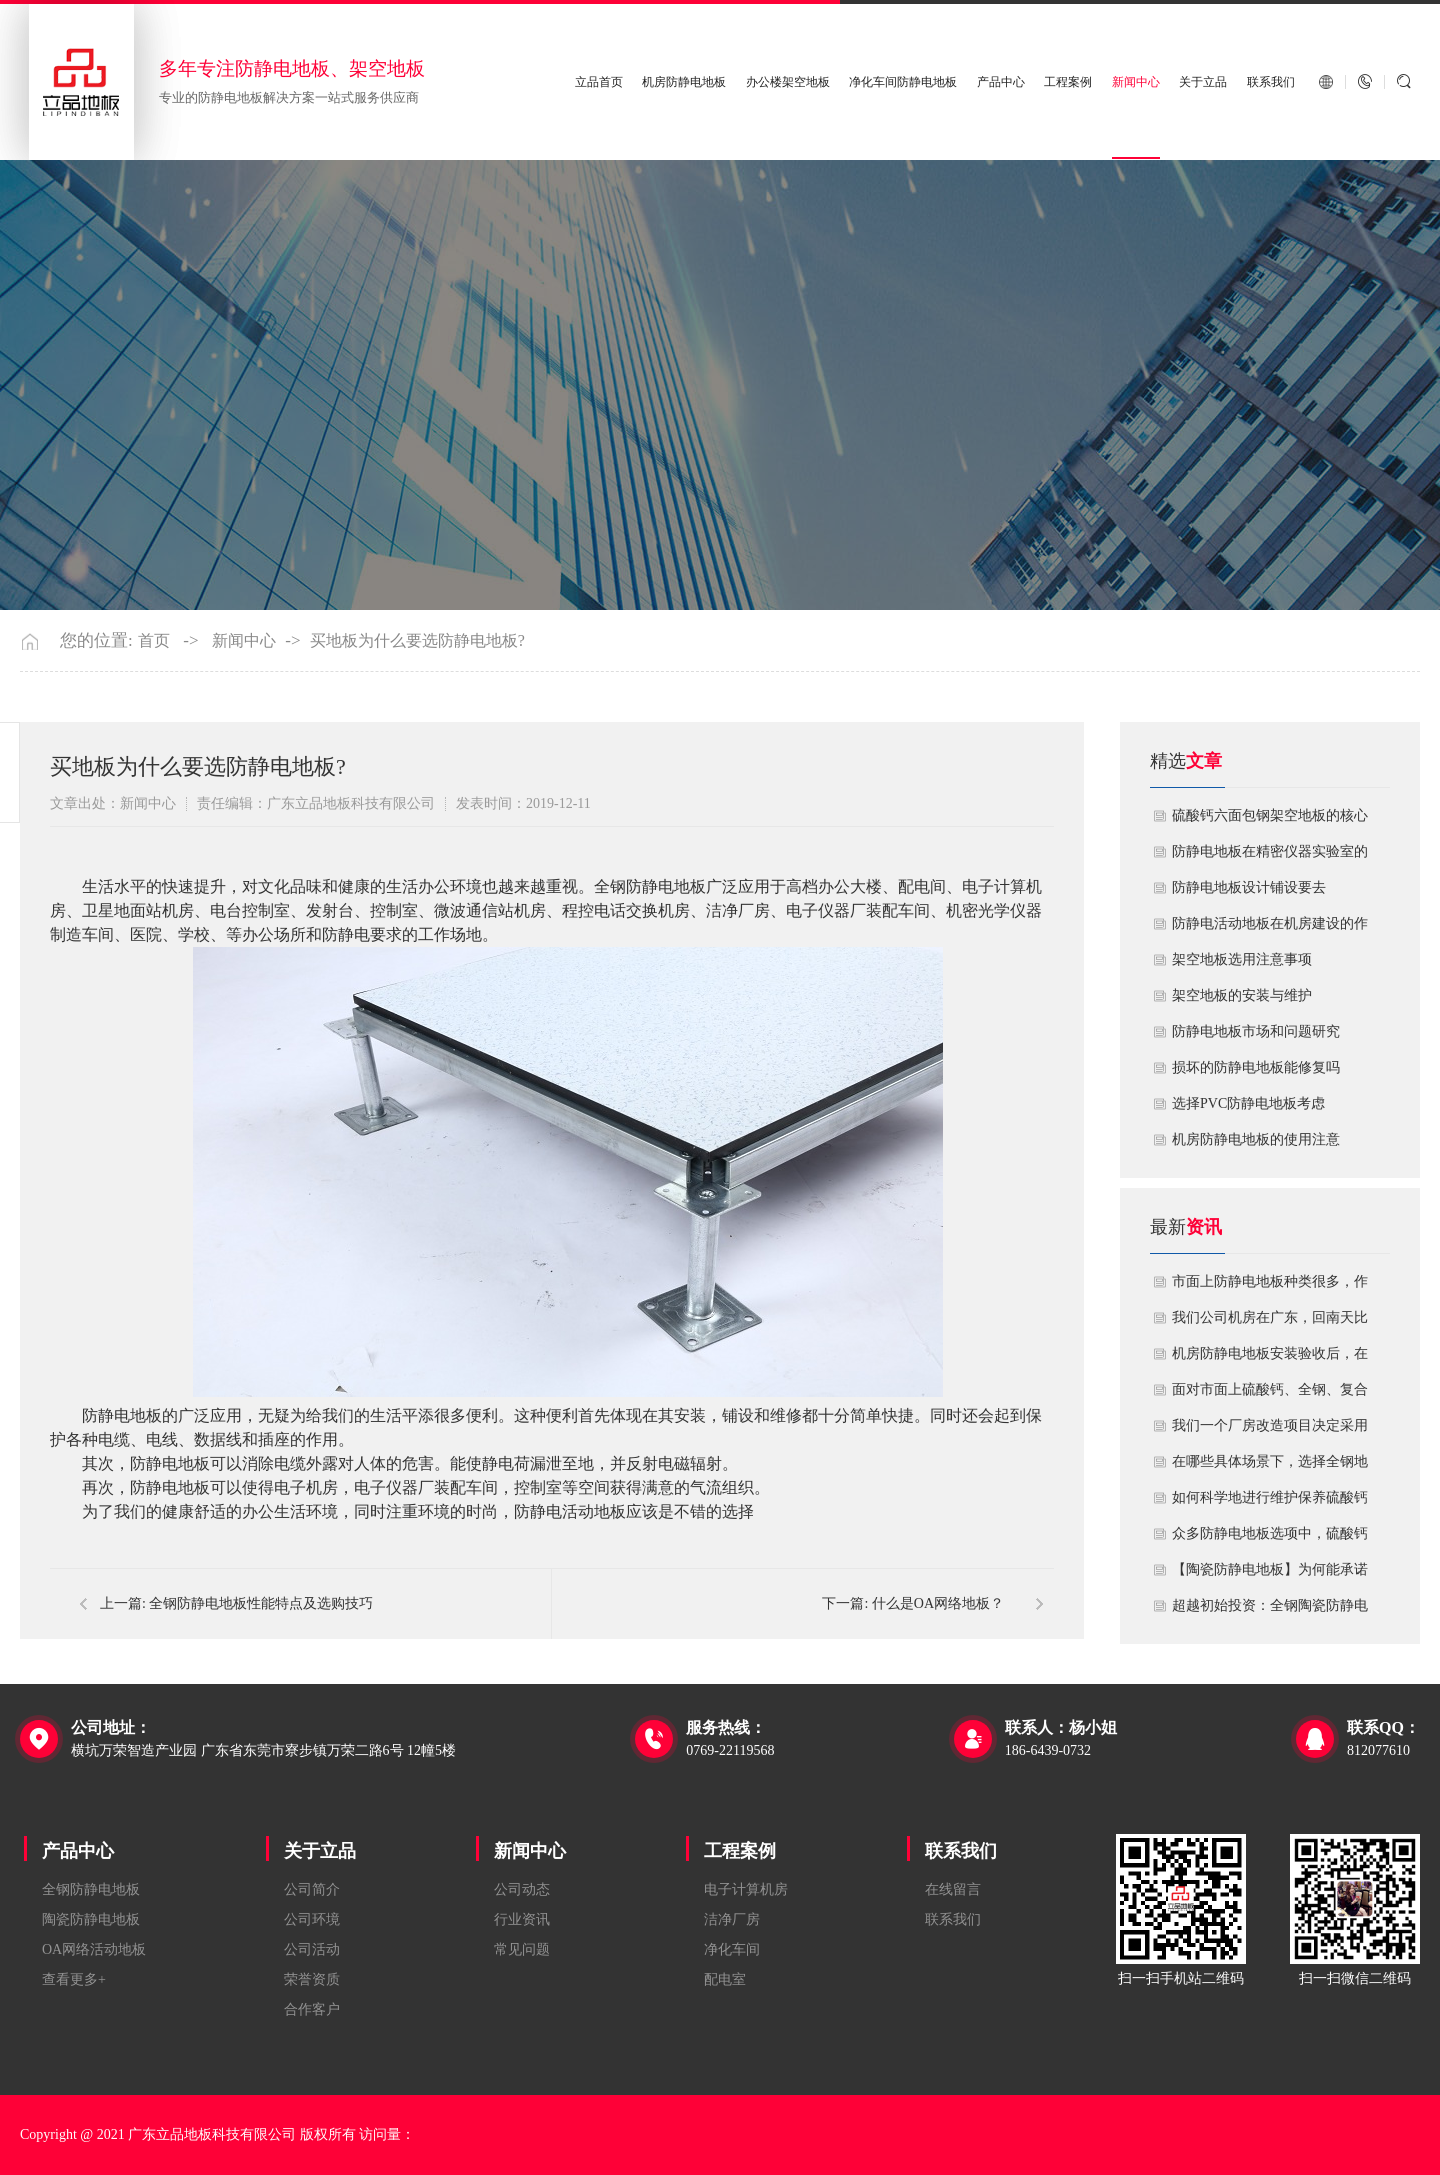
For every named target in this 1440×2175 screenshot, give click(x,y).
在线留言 (953, 1889)
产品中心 (1001, 82)
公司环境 (312, 1919)
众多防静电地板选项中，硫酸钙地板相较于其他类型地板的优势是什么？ (1270, 1539)
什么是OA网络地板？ (938, 1603)
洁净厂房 (732, 1919)
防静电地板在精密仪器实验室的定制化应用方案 (1270, 857)
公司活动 (312, 1949)
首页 (154, 641)
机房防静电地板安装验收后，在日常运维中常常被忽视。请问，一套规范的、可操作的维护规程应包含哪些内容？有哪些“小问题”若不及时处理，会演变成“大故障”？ (1270, 1359)
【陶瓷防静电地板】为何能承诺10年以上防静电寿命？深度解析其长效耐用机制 (1270, 1575)
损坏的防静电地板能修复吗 (1256, 1067)
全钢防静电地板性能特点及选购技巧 (261, 1603)
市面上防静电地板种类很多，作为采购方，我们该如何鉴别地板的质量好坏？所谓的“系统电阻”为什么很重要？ (1270, 1287)
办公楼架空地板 (788, 82)
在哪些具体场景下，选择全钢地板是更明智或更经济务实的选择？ (1270, 1467)
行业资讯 (522, 1919)
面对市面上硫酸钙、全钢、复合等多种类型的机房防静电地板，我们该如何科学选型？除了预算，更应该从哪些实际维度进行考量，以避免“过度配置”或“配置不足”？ (1270, 1395)
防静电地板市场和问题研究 (1256, 1031)
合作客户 (312, 2009)
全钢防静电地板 (91, 1889)
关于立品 (1203, 82)
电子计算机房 (746, 1889)
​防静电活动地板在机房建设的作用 (1270, 929)
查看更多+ (74, 1979)
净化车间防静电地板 (903, 82)
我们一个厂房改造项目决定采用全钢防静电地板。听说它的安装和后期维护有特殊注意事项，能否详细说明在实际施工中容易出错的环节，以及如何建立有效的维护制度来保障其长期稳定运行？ (1270, 1431)
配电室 (725, 1979)
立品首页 (599, 82)
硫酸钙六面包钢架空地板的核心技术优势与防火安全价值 (1270, 821)
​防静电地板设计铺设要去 (1249, 887)
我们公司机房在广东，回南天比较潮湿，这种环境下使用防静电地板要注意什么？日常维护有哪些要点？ (1270, 1323)
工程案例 (1068, 82)
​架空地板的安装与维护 (1242, 995)
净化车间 (732, 1949)
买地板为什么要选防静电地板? (417, 641)
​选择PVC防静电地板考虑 (1248, 1103)
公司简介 (312, 1889)
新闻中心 (1136, 82)
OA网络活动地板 (94, 1949)
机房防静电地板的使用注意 (1256, 1139)
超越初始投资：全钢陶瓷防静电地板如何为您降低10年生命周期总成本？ (1270, 1611)
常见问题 (522, 1949)
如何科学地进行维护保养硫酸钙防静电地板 (1270, 1503)
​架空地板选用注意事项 (1242, 959)
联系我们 (1271, 82)
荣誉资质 (312, 1979)
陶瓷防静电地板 (91, 1919)
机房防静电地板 (684, 82)
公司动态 (522, 1889)
